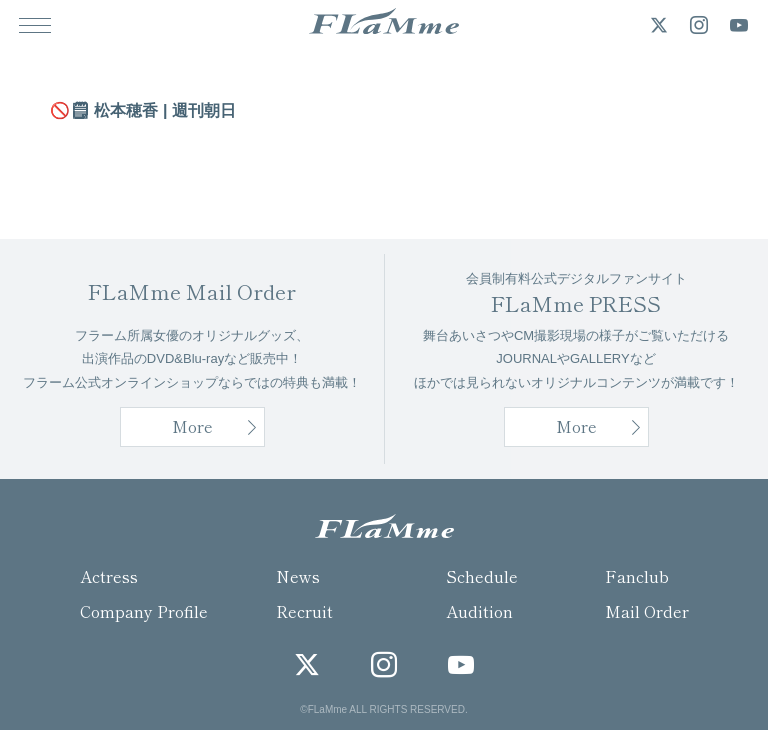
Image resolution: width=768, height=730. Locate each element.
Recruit (304, 611)
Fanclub (637, 576)
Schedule (482, 576)
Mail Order (647, 611)
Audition (479, 611)
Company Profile (144, 611)
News (298, 576)
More (576, 426)
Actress (109, 576)
